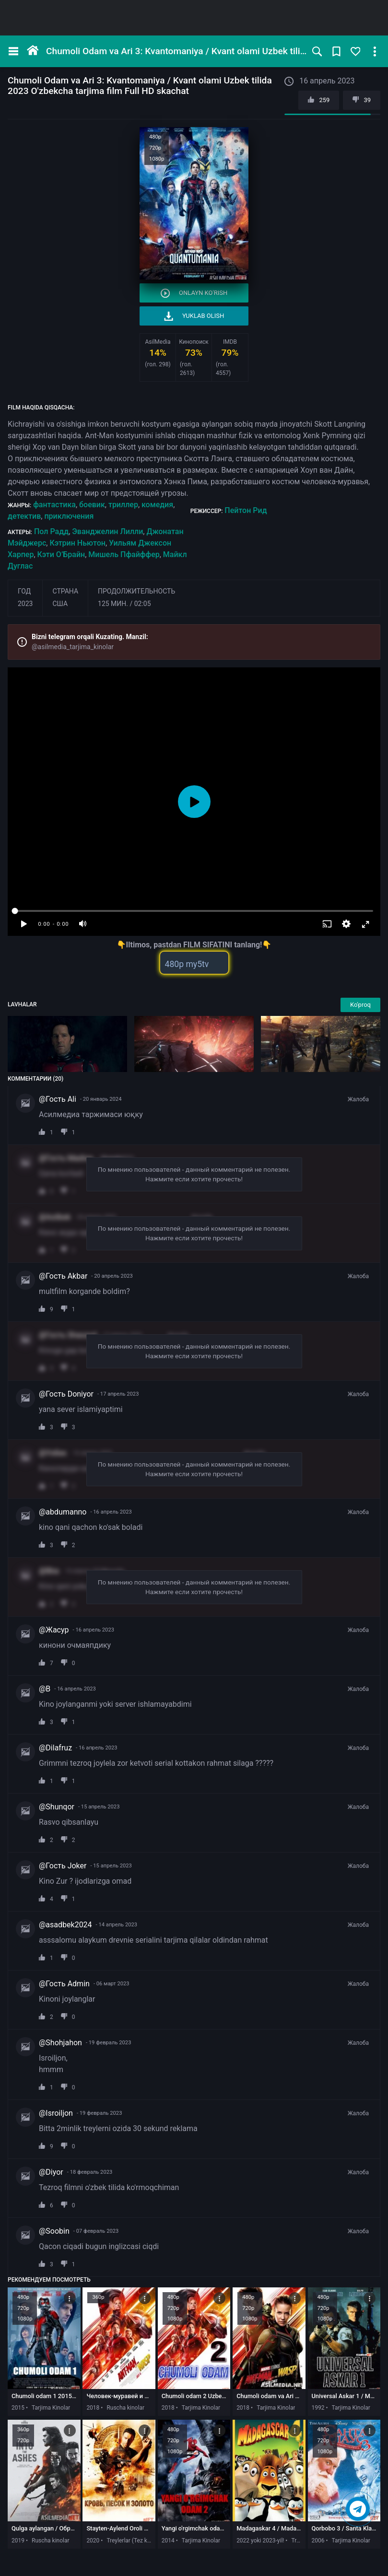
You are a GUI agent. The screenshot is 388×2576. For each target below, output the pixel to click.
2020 (92, 2540)
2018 (92, 2407)
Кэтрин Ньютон (77, 543)
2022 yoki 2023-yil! (260, 2540)
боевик (92, 504)
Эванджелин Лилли (107, 531)
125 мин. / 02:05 (124, 603)
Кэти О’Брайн (61, 554)
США (60, 603)
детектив (24, 516)
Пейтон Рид (245, 510)
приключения (69, 516)
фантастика (54, 504)
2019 (18, 2540)
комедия (157, 504)
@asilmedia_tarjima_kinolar (73, 647)
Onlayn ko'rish (194, 293)
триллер (123, 504)
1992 (318, 2407)
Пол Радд (51, 531)
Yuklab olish (194, 316)
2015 (18, 2407)
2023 (25, 603)
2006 (318, 2540)
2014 (168, 2540)
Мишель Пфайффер (123, 554)
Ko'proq (360, 1004)
